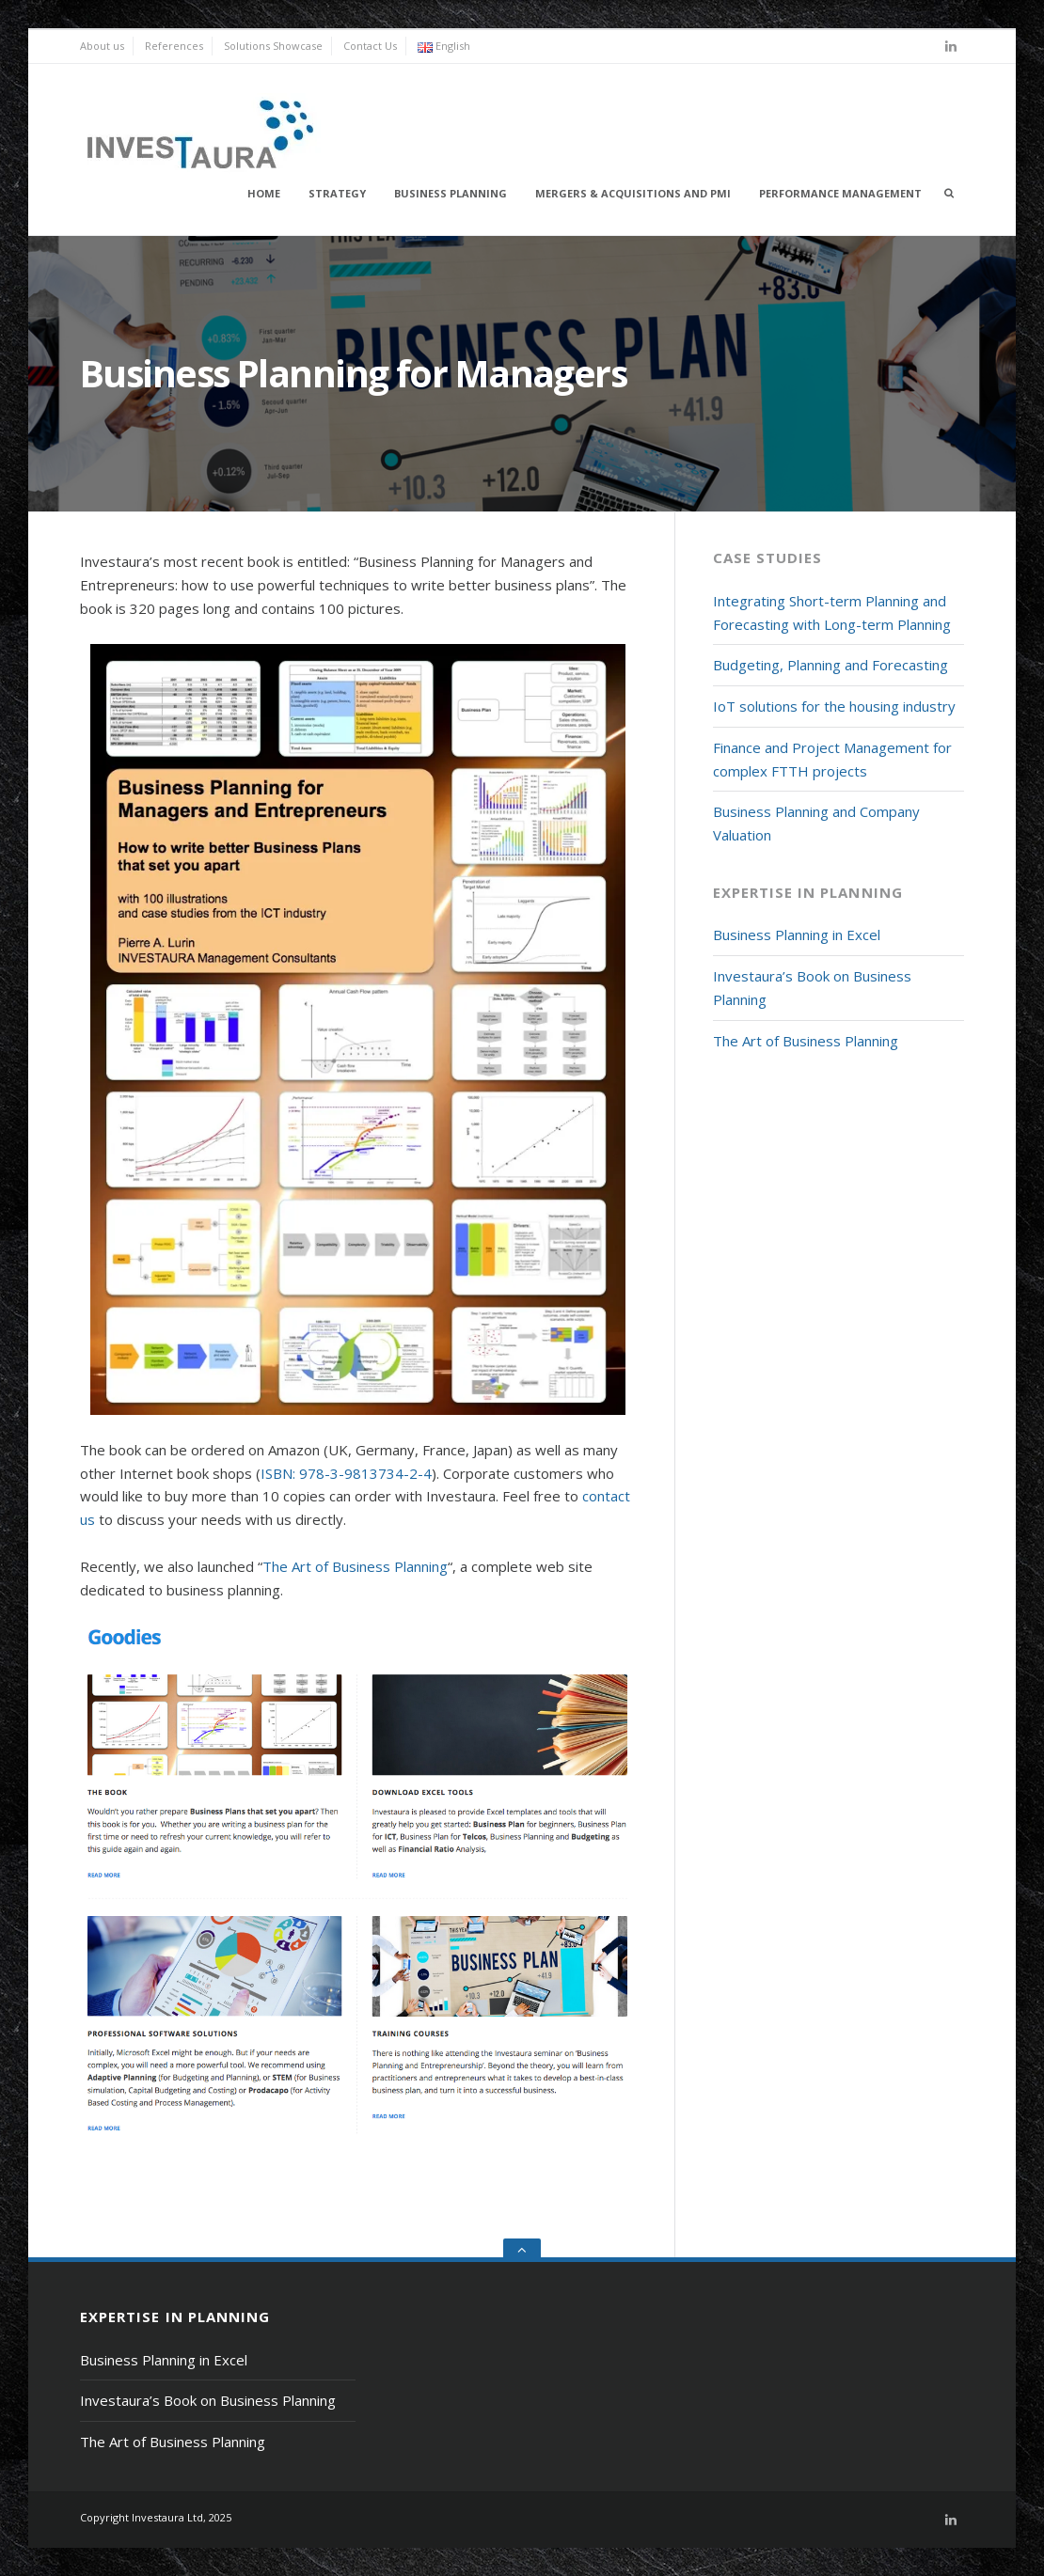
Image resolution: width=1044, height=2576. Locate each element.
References (174, 46)
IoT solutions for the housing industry (834, 706)
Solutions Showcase (273, 46)
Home (263, 193)
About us (102, 46)
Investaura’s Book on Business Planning (208, 2400)
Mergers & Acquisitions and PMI (633, 193)
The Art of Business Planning (355, 1566)
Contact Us (370, 46)
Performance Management (840, 193)
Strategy (337, 193)
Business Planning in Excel (796, 934)
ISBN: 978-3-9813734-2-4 (346, 1473)
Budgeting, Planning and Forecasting (830, 664)
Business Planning (450, 193)
